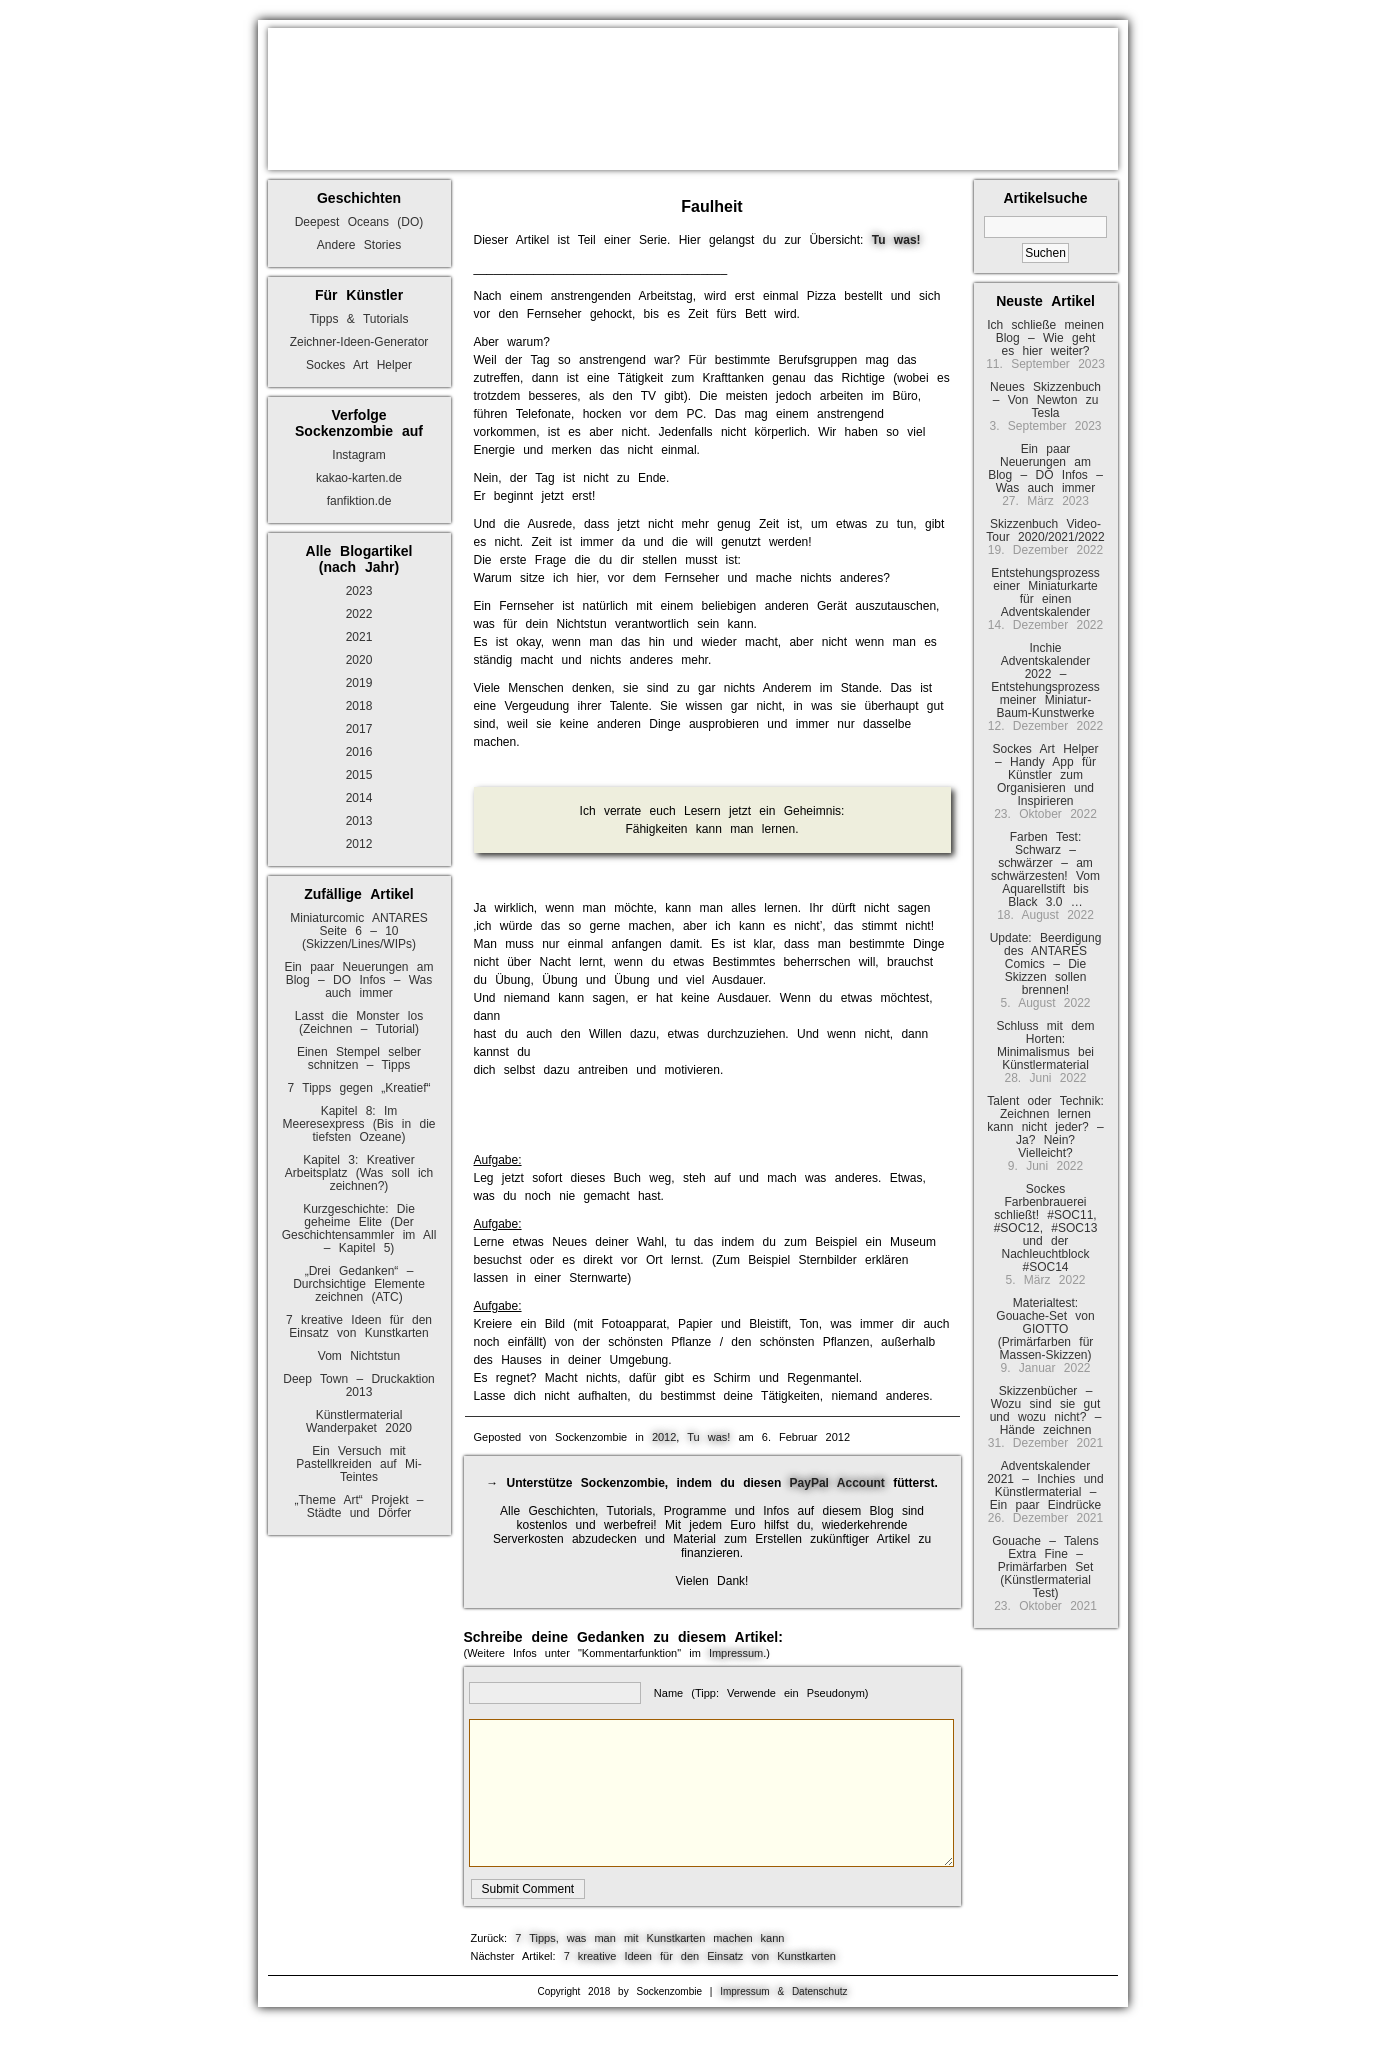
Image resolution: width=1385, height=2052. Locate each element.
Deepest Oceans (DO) (359, 222)
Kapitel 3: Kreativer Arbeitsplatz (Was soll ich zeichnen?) (359, 1173)
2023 (359, 591)
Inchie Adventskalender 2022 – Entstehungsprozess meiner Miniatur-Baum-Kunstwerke (1045, 680)
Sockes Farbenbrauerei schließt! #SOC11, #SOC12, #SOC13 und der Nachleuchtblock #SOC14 (1046, 1228)
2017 (359, 729)
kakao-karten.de (359, 478)
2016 (359, 752)
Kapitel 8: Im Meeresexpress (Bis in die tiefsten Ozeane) (358, 1124)
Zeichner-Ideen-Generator (359, 342)
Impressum (736, 1653)
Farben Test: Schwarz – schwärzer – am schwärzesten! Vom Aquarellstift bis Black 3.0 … (1045, 869)
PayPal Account (837, 1483)
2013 (359, 821)
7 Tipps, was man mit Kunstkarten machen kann (649, 1938)
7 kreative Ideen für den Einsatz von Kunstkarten (359, 1326)
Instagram (358, 455)
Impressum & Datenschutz (783, 1991)
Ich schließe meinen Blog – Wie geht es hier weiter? (1045, 338)
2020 (359, 660)
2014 (359, 798)
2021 (359, 637)
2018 (359, 706)
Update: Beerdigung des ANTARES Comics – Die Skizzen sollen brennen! (1046, 964)
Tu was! (708, 1437)
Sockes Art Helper (359, 365)
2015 (359, 775)
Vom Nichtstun (359, 1356)
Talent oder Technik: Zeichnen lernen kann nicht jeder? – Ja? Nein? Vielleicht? (1045, 1127)
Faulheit (711, 206)
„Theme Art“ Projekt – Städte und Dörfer (358, 1506)
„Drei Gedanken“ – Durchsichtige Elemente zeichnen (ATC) (359, 1284)
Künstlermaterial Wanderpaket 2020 (359, 1421)
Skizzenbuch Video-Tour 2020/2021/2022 (1045, 530)
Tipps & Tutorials (359, 319)
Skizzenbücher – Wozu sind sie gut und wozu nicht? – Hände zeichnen (1046, 1410)
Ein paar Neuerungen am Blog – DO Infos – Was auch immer (358, 980)
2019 (359, 683)
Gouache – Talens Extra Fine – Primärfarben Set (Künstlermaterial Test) (1045, 1567)
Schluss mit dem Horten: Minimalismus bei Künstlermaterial (1045, 1045)
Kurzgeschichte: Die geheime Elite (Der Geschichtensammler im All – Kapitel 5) (359, 1228)
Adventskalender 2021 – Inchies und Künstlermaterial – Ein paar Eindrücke (1045, 1485)
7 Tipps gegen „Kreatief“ (358, 1088)
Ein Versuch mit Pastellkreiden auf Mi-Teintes (358, 1464)
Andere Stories (359, 245)
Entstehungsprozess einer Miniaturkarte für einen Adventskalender (1045, 592)
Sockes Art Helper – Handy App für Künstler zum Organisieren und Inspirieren (1045, 775)
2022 (359, 614)
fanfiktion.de (359, 501)
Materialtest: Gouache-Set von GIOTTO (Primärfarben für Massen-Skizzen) (1045, 1329)
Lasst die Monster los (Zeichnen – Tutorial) (359, 1022)
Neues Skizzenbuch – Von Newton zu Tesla (1045, 400)
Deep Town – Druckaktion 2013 (359, 1385)
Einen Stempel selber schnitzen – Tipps (359, 1058)
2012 (359, 844)
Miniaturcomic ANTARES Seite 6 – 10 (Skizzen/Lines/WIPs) (358, 931)
